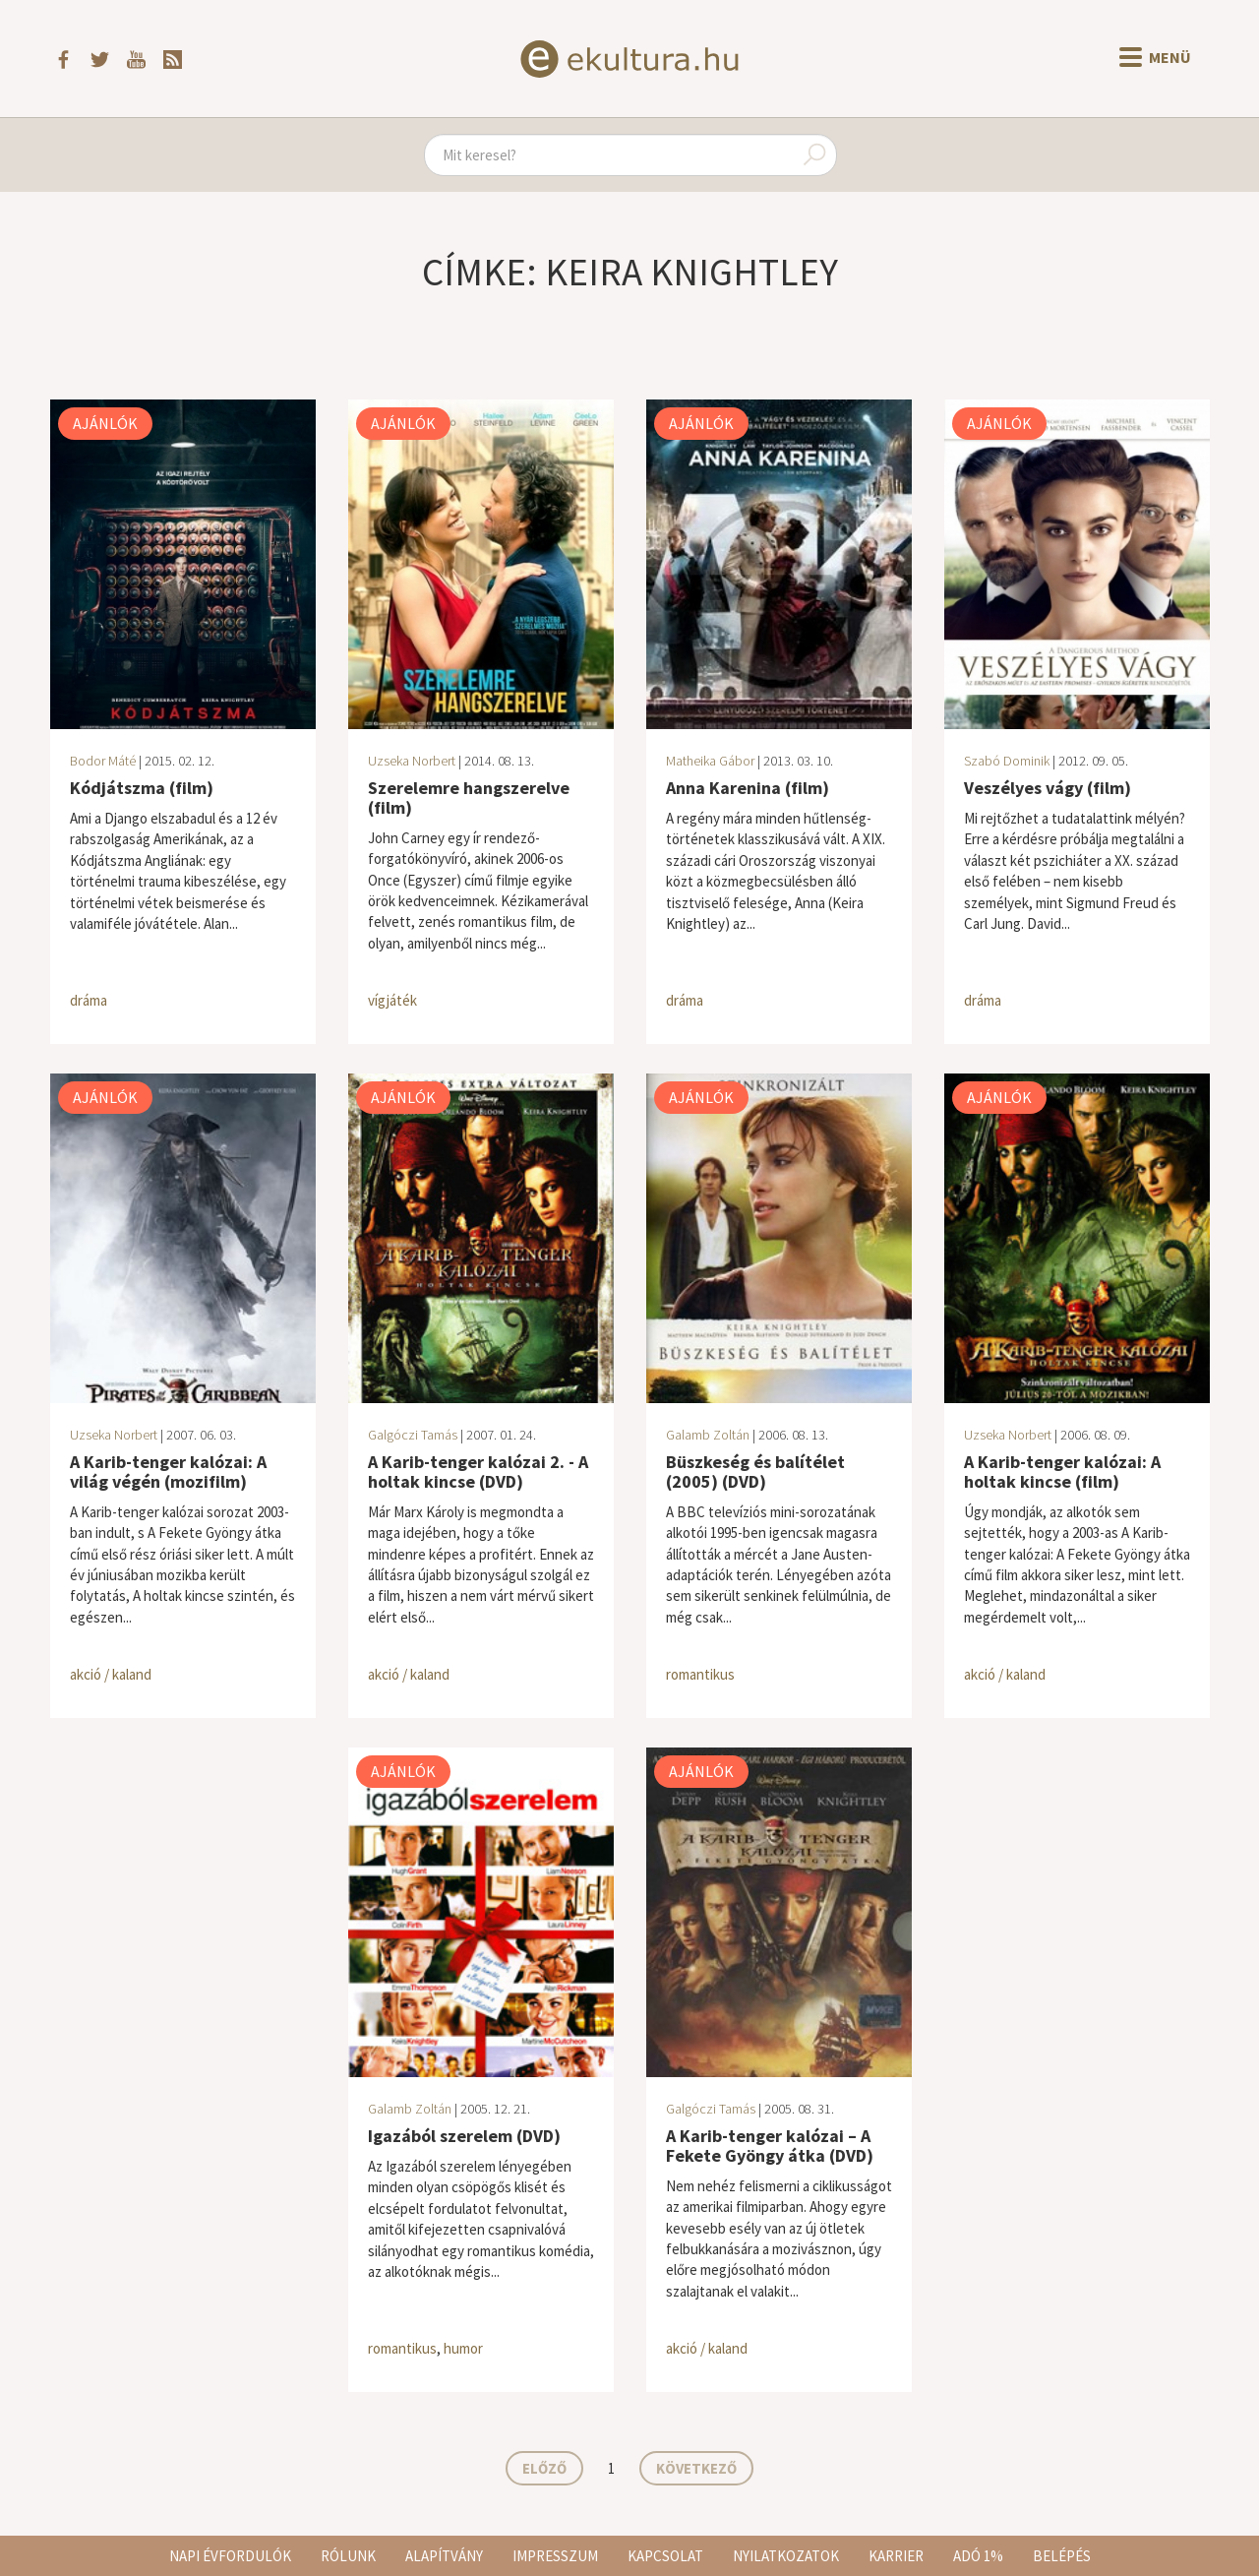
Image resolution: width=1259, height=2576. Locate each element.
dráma (88, 1000)
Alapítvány (444, 2555)
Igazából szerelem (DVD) (464, 2135)
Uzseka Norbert (411, 760)
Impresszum (555, 2555)
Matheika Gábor (710, 760)
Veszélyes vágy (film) (1047, 787)
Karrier (896, 2555)
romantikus (700, 1674)
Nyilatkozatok (786, 2555)
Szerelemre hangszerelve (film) (469, 797)
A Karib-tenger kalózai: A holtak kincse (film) (1062, 1471)
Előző (544, 2468)
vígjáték (392, 1000)
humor (463, 2348)
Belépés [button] (1062, 2555)
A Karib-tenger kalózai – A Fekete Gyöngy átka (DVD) (769, 2145)
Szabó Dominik (1006, 760)
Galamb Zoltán (707, 1434)
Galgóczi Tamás (412, 1434)
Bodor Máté (103, 760)
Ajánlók (105, 423)
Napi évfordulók (230, 2555)
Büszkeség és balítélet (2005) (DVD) (755, 1471)
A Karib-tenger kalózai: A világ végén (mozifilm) (168, 1471)
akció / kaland (110, 1674)
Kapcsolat (665, 2555)
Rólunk (348, 2555)
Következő (696, 2468)
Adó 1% (978, 2555)
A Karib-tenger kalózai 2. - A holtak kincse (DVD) (478, 1471)
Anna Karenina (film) (747, 787)
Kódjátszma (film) (141, 787)
